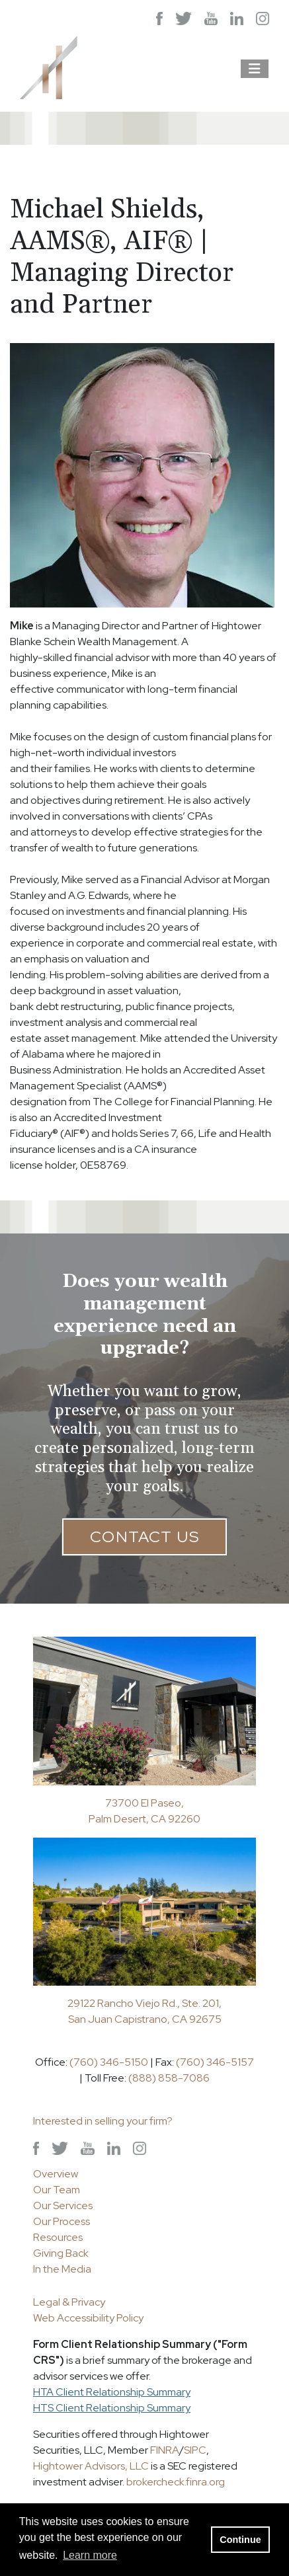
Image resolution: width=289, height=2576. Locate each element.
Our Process (61, 2221)
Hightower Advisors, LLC (91, 2466)
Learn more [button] (90, 2555)
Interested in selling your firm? (103, 2121)
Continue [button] (240, 2539)
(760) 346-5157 (215, 2062)
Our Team (56, 2190)
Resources (58, 2237)
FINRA (164, 2450)
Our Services (63, 2205)
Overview (55, 2174)
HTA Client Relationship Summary (111, 2392)
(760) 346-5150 (108, 2062)
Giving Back (61, 2253)
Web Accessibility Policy (88, 2318)
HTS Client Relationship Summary (111, 2408)
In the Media (62, 2269)
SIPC (195, 2450)
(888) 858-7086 (169, 2078)
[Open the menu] (254, 69)
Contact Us (144, 1536)
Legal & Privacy (69, 2302)
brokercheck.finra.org (175, 2482)
